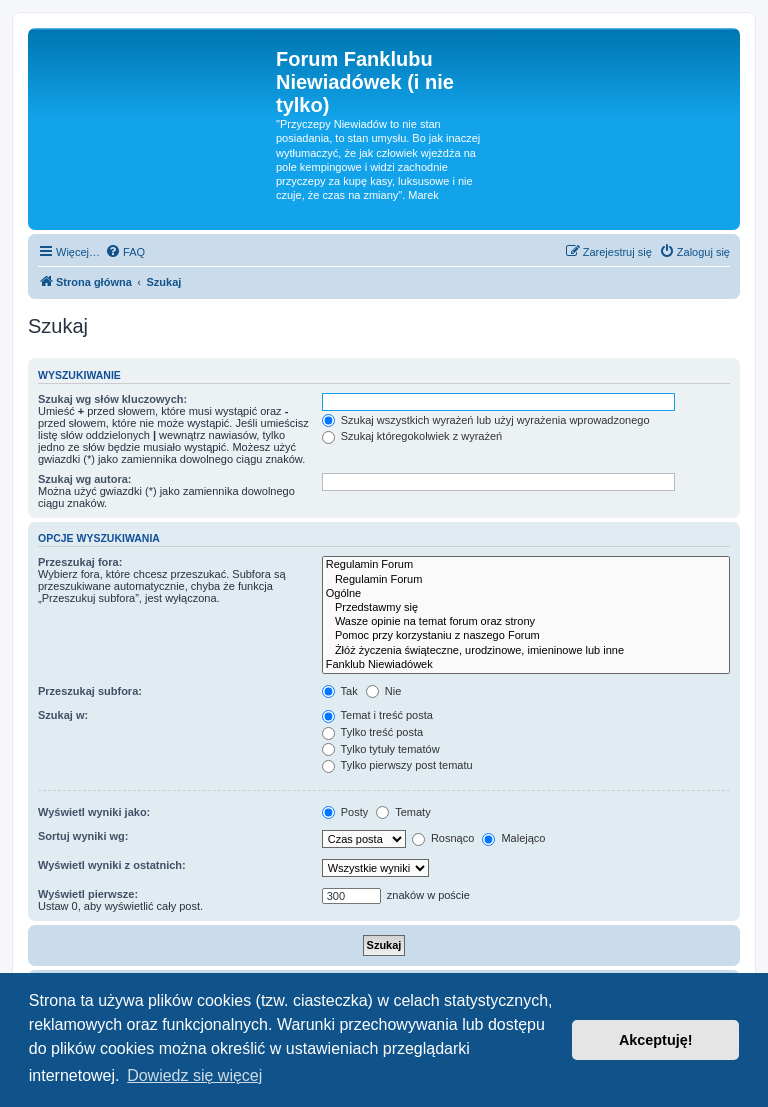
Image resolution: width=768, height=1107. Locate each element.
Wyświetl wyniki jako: (94, 812)
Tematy (403, 812)
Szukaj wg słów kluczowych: (112, 399)
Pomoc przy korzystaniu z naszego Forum (526, 636)
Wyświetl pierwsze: (88, 894)
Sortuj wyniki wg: (83, 836)
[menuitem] (125, 252)
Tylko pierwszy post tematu (397, 765)
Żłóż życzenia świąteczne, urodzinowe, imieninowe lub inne (526, 651)
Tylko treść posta (372, 732)
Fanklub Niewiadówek (526, 665)
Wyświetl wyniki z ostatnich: (112, 865)
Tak (340, 691)
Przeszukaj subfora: (90, 691)
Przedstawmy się (526, 608)
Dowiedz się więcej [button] (194, 1075)
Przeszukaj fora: (80, 562)
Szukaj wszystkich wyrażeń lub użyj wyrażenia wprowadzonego (486, 420)
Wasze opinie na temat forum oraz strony (526, 622)
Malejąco (513, 838)
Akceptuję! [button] (656, 1040)
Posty (345, 812)
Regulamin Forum (526, 565)
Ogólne (526, 594)
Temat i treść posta (377, 715)
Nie (384, 691)
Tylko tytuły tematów (381, 749)
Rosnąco (443, 838)
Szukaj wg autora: (85, 479)
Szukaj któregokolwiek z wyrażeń (412, 436)
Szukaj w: (63, 715)
